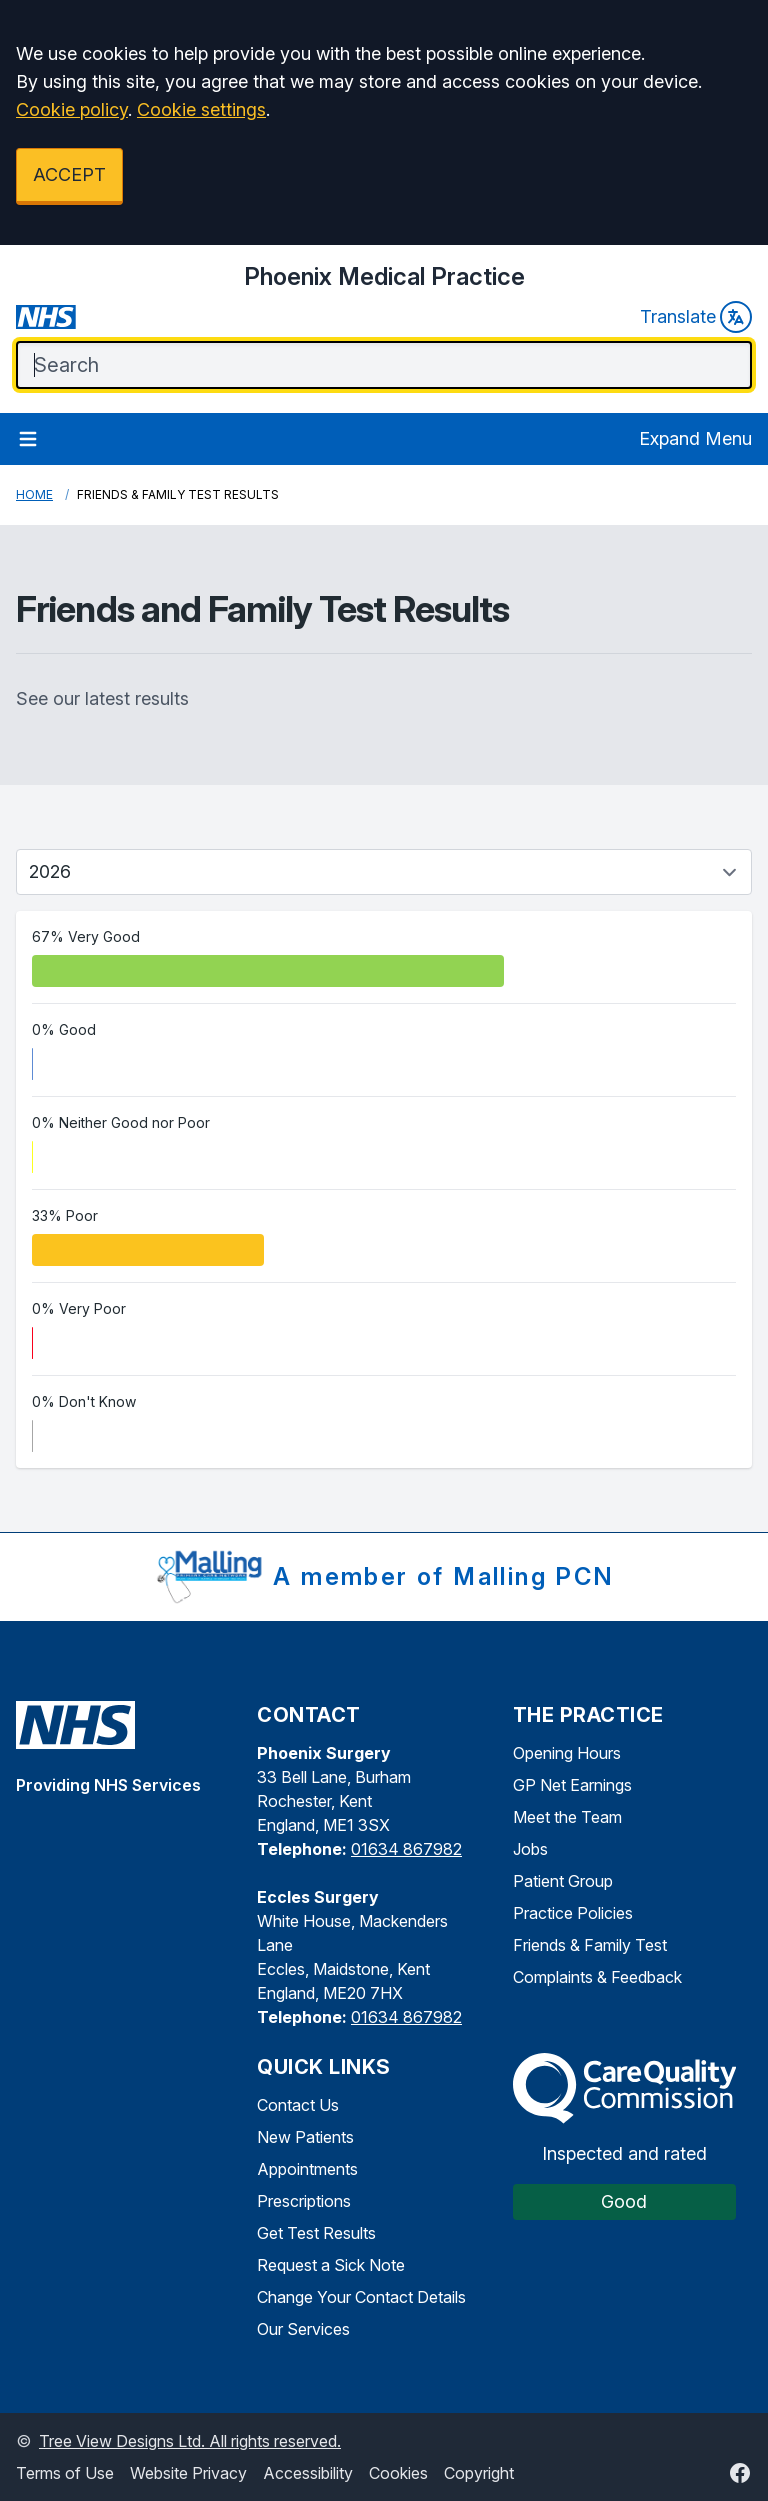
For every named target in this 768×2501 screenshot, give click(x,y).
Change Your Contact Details (361, 2297)
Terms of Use (65, 2473)
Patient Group (563, 1881)
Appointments (307, 2169)
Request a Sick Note (331, 2265)
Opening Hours (567, 1753)
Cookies (398, 2473)
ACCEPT (69, 174)
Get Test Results (316, 2233)
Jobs (530, 1849)
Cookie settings (201, 109)
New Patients (305, 2137)
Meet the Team (567, 1817)
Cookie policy (72, 109)
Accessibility (308, 2473)
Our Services (303, 2329)
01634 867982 (406, 1849)
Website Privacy (188, 2473)
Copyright (479, 2473)
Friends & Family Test (590, 1945)
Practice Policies (573, 1913)
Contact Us (298, 2105)
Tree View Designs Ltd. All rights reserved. (190, 2441)
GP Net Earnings (572, 1785)
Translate (696, 317)
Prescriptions (304, 2201)
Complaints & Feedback (597, 1977)
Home (34, 494)
